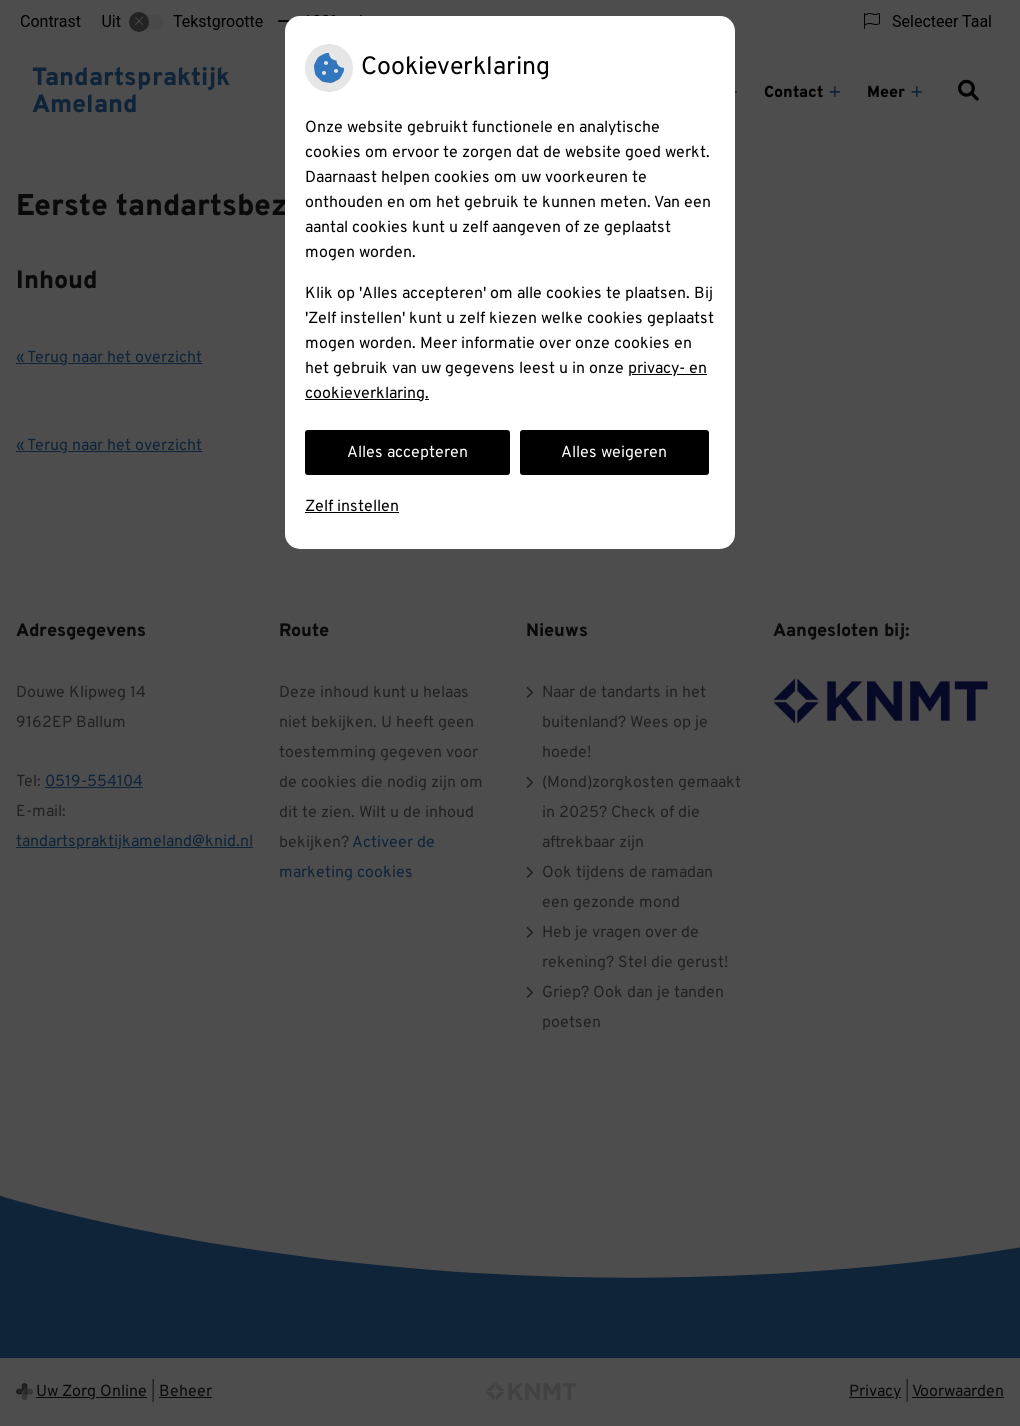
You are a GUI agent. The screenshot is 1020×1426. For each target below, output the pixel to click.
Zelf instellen (352, 507)
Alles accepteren (407, 453)
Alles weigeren (614, 453)
